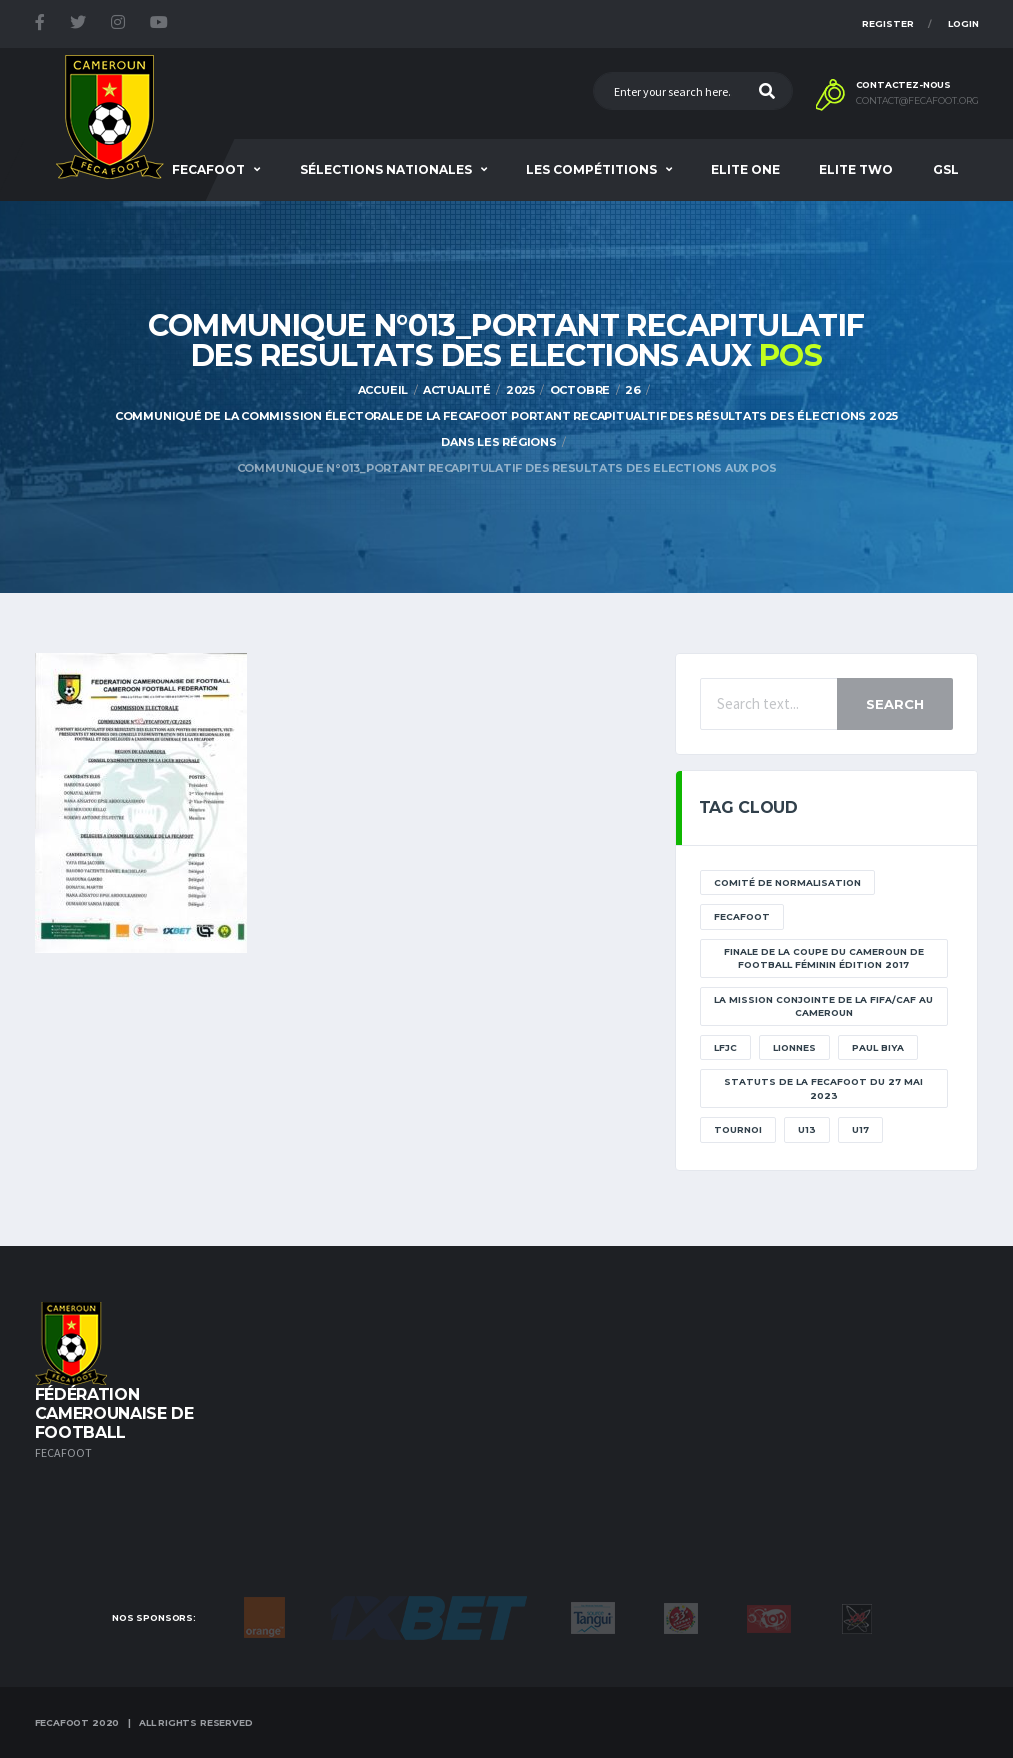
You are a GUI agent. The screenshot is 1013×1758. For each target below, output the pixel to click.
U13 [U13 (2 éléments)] (807, 1129)
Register (888, 23)
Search (895, 704)
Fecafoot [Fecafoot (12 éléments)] (742, 916)
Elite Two (856, 169)
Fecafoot (208, 169)
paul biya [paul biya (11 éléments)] (878, 1047)
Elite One (745, 169)
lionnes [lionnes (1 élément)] (794, 1047)
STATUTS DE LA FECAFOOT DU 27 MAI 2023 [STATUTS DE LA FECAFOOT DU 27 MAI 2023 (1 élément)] (823, 1088)
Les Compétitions (591, 169)
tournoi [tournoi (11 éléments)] (738, 1129)
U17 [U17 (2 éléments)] (860, 1129)
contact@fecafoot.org (917, 101)
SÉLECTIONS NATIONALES (386, 169)
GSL (946, 169)
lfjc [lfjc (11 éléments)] (725, 1047)
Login (963, 23)
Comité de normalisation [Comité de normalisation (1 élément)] (787, 882)
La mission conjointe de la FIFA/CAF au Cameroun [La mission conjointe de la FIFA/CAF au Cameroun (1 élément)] (823, 1006)
